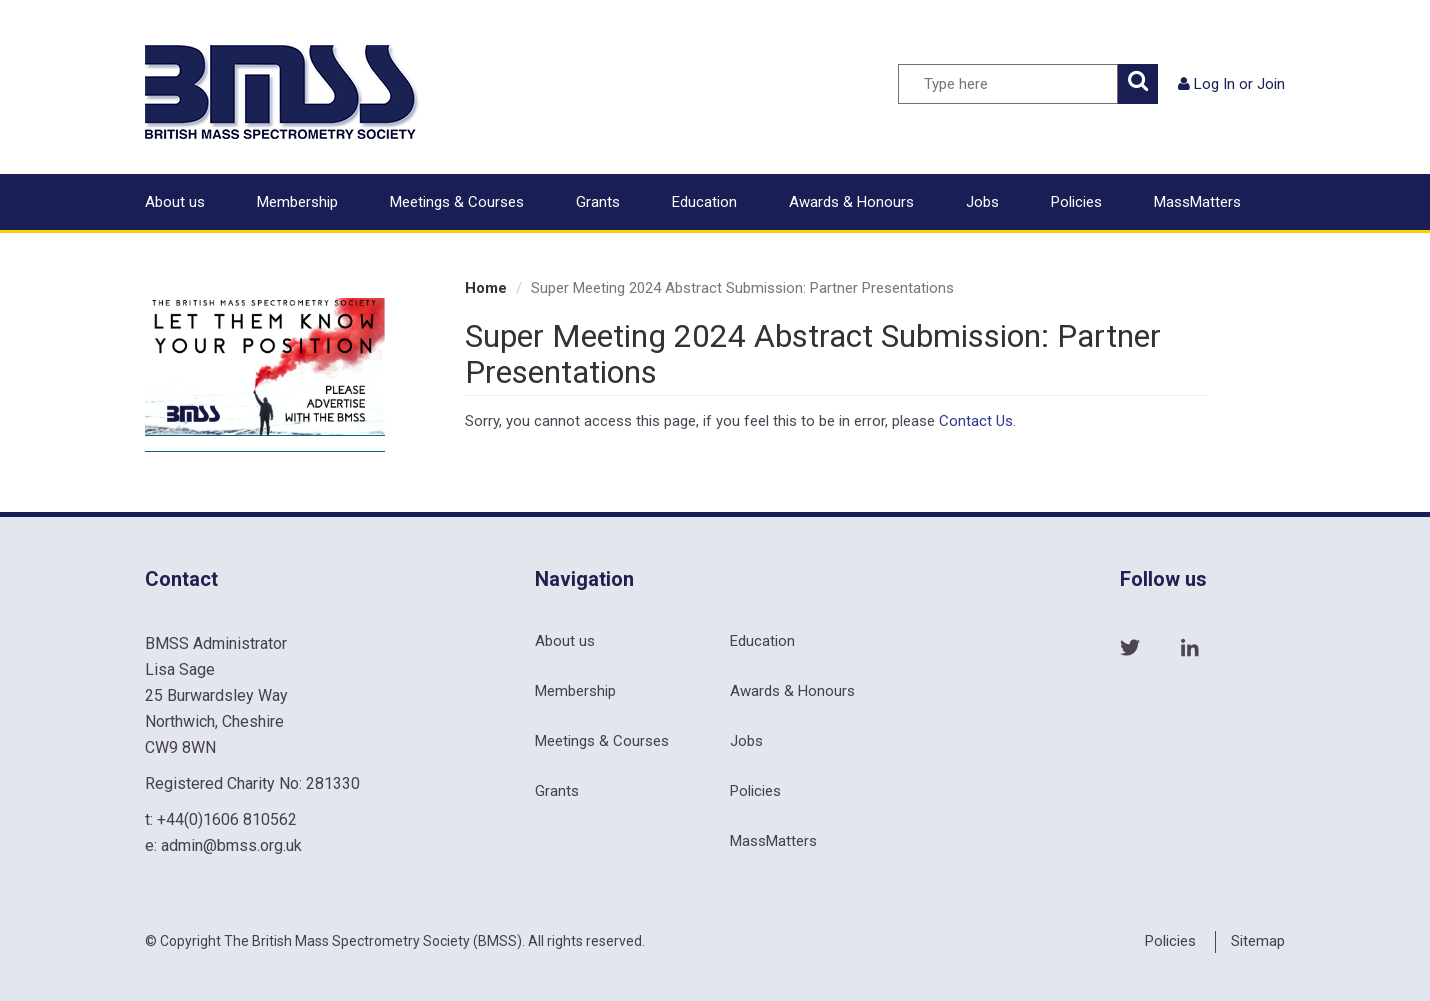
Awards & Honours (851, 202)
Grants (598, 202)
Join (1271, 84)
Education (704, 202)
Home (486, 288)
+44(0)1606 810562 (227, 819)
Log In (1214, 84)
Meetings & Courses (457, 202)
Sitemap (1258, 941)
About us (175, 202)
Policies (1076, 202)
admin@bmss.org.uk (231, 845)
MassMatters (1197, 202)
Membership (297, 202)
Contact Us (976, 421)
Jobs (982, 202)
